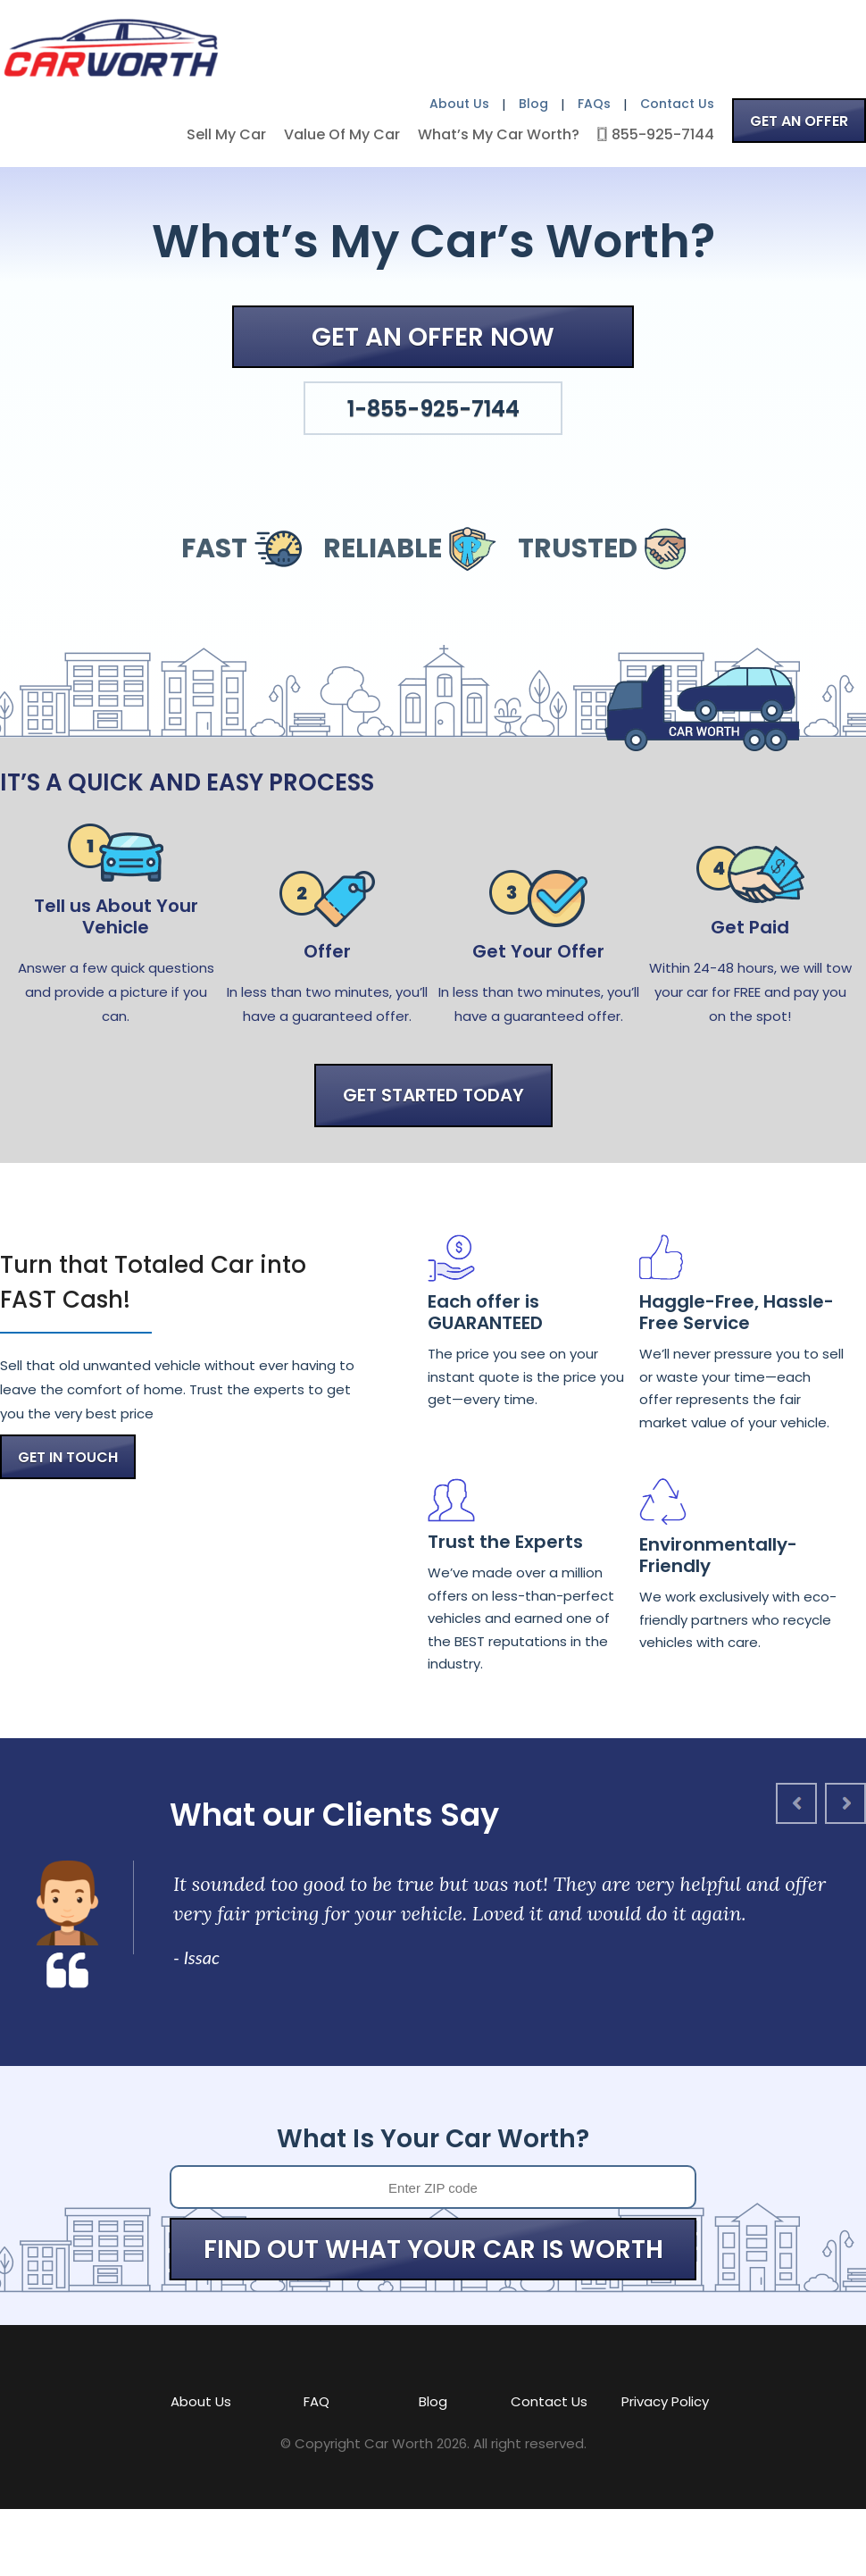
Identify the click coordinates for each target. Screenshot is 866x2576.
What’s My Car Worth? (498, 134)
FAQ (316, 2401)
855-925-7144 (663, 134)
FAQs (594, 104)
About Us (459, 104)
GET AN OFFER (799, 121)
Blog (533, 104)
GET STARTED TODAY (433, 1095)
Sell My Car (226, 134)
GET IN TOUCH (68, 1457)
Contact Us (677, 104)
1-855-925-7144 (433, 408)
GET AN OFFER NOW (433, 337)
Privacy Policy (665, 2401)
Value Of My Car (342, 134)
